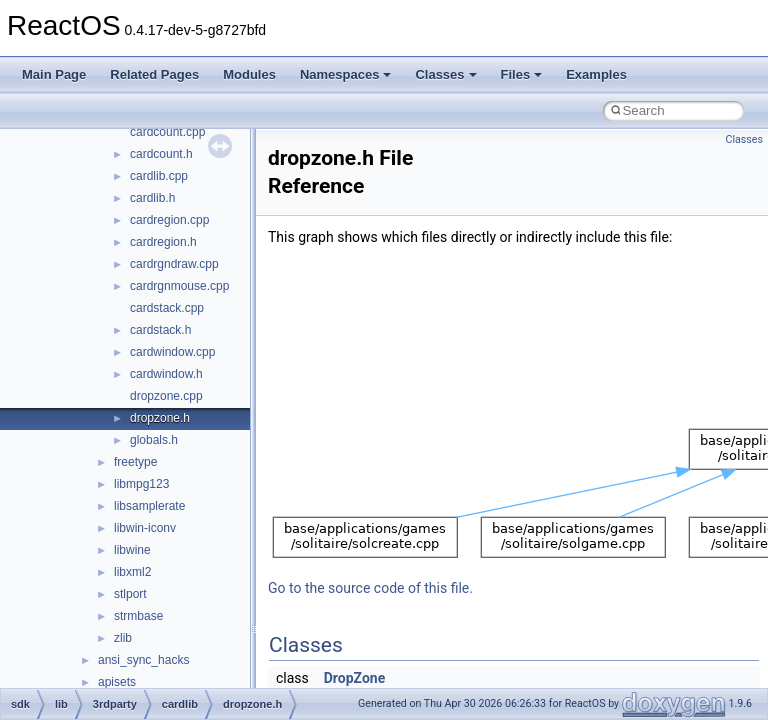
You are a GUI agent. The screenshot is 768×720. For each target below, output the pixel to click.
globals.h (154, 440)
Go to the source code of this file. (370, 588)
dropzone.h (160, 418)
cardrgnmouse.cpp (179, 286)
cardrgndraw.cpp (174, 264)
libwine (132, 550)
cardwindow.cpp (172, 352)
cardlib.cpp (159, 176)
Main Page (54, 74)
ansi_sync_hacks (143, 660)
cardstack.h (160, 330)
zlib (123, 638)
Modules (249, 74)
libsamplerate (149, 506)
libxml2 (132, 572)
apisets (117, 682)
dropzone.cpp (166, 396)
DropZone (354, 678)
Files (522, 74)
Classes (445, 74)
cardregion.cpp (169, 220)
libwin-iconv (145, 528)
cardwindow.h (166, 374)
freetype (135, 462)
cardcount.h (161, 154)
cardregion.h (163, 242)
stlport (130, 594)
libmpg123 (141, 484)
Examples (596, 74)
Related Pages (154, 74)
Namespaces (346, 74)
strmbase (138, 616)
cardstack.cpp (167, 308)
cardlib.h (152, 198)
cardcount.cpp (167, 132)
